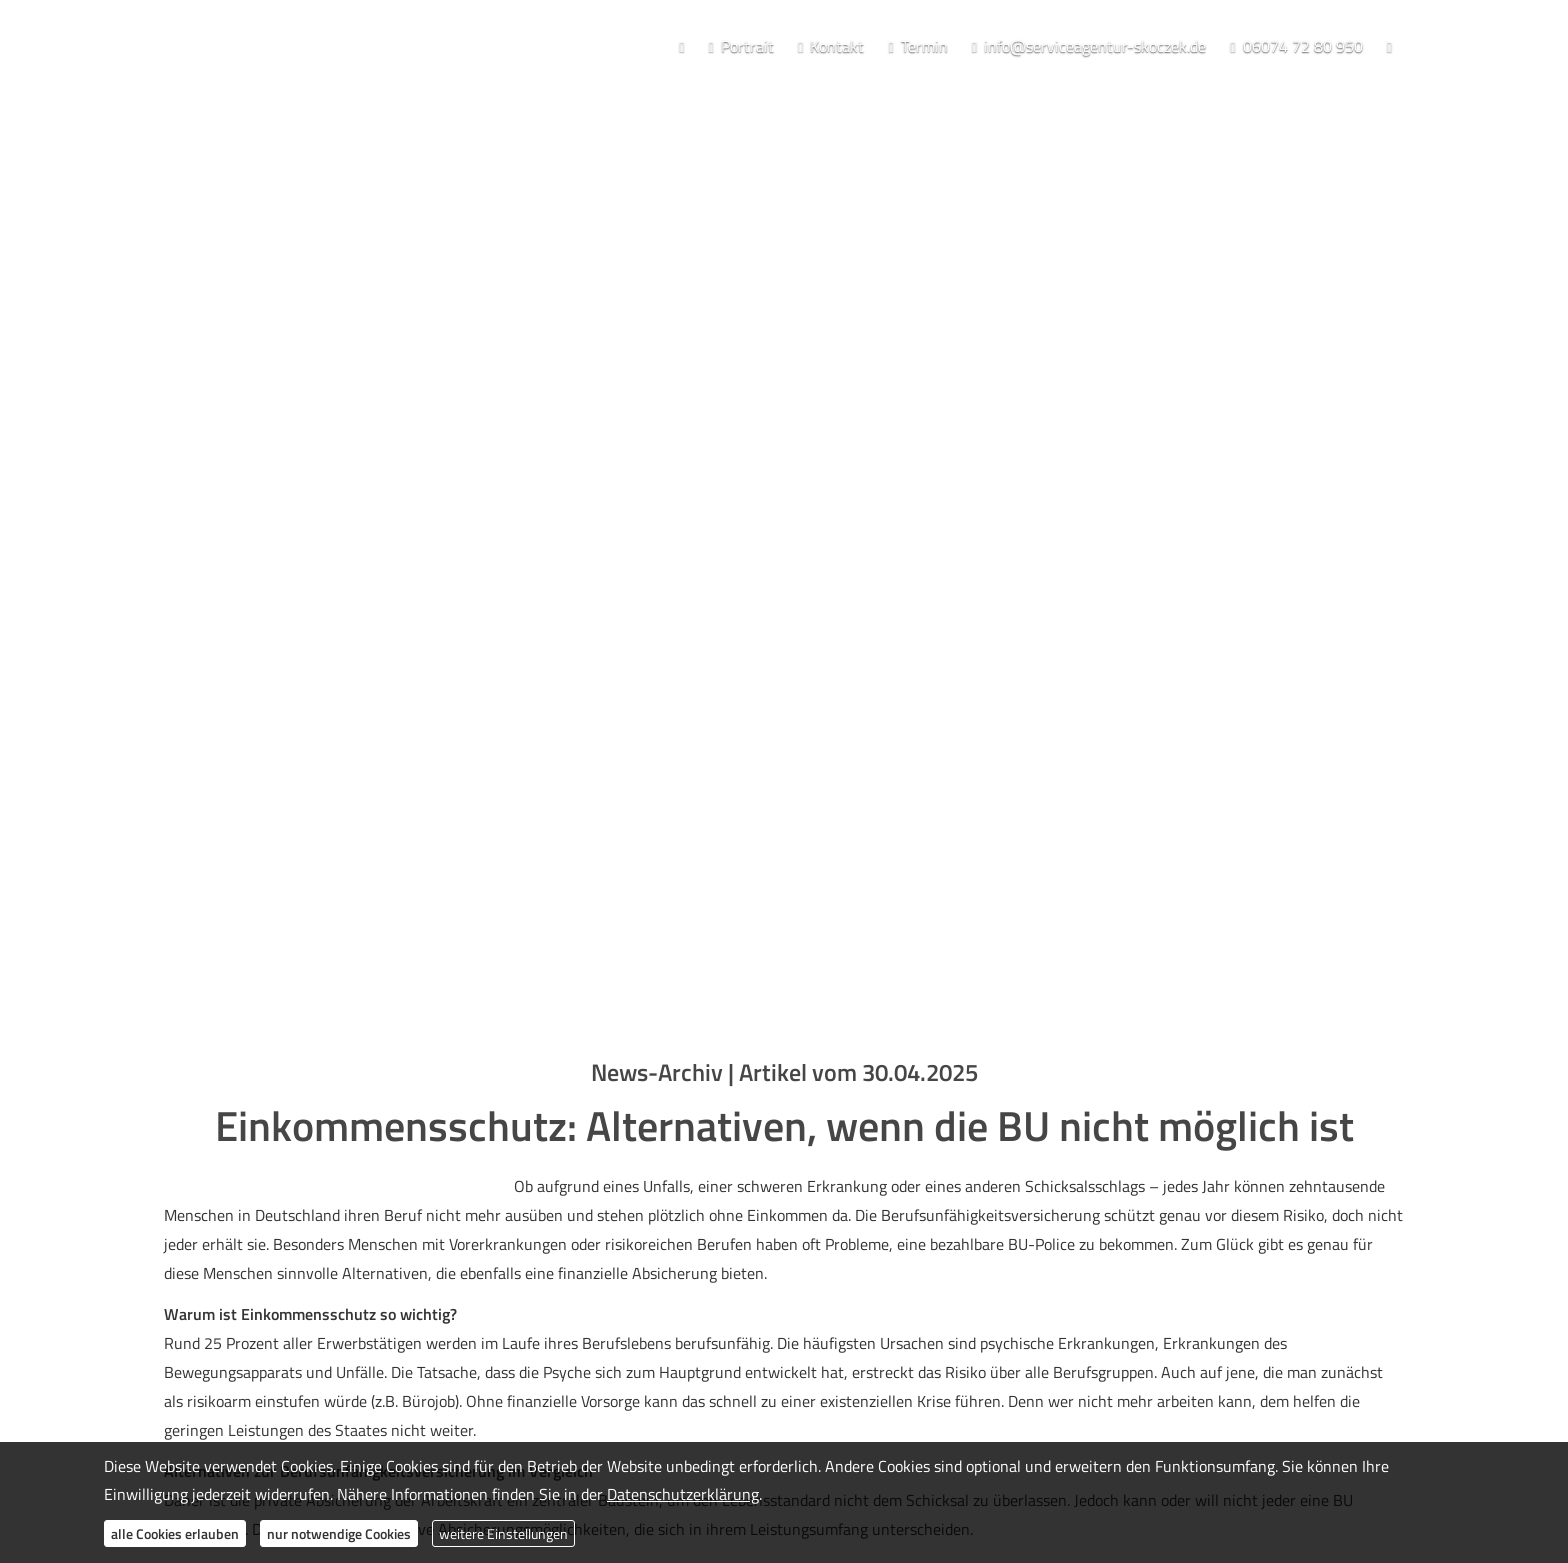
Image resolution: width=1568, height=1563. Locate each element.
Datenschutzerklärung (683, 1494)
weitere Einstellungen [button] (503, 1533)
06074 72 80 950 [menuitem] (1296, 46)
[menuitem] (681, 46)
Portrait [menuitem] (740, 46)
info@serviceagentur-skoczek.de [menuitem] (1089, 46)
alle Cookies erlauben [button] (175, 1533)
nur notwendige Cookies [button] (339, 1533)
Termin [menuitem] (917, 46)
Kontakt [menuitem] (831, 46)
